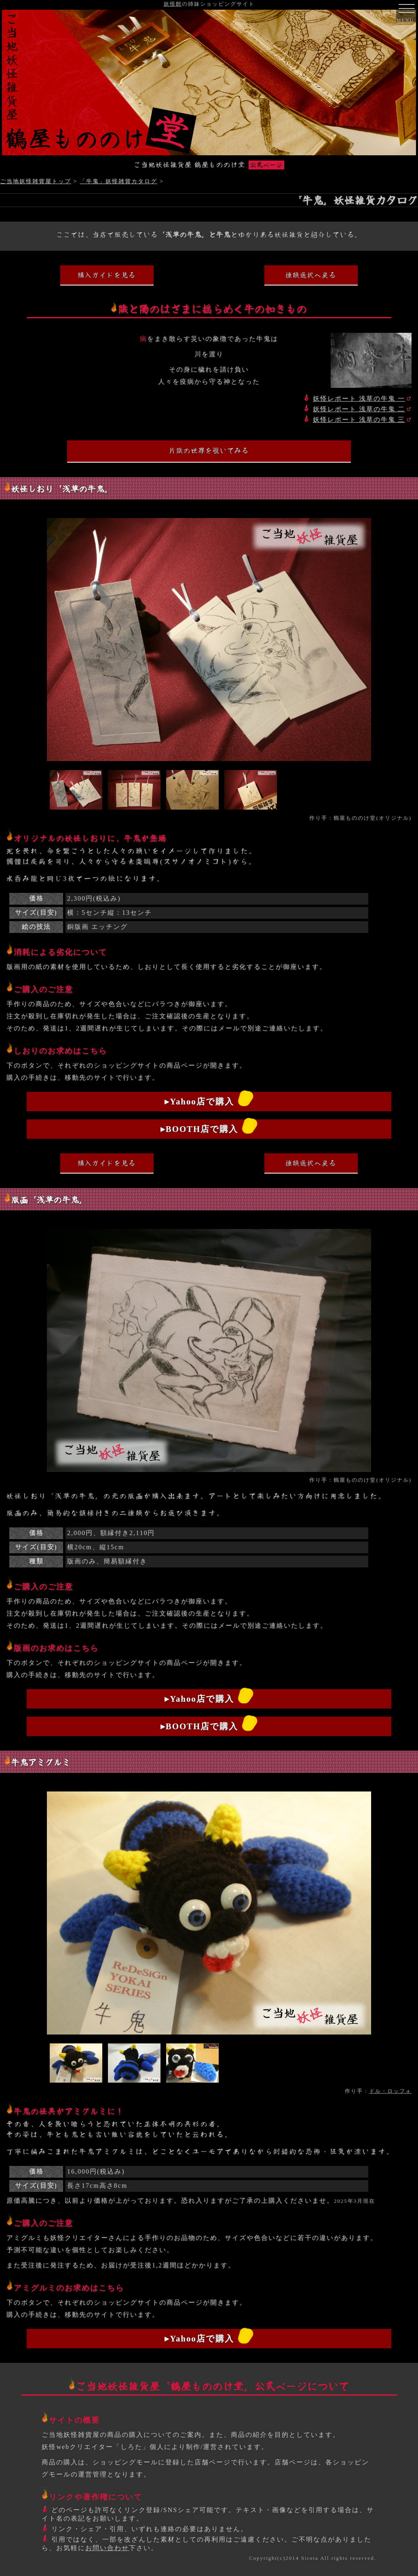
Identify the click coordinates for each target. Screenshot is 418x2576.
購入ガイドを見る (107, 275)
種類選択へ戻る (310, 275)
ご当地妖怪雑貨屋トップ (35, 181)
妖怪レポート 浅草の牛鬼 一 (359, 398)
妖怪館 (173, 4)
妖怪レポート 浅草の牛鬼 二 (359, 409)
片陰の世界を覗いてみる (209, 450)
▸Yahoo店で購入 (199, 1101)
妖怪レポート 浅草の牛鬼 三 (359, 419)
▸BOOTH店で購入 (199, 1129)
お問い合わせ (107, 2547)
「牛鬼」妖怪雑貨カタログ (118, 181)
